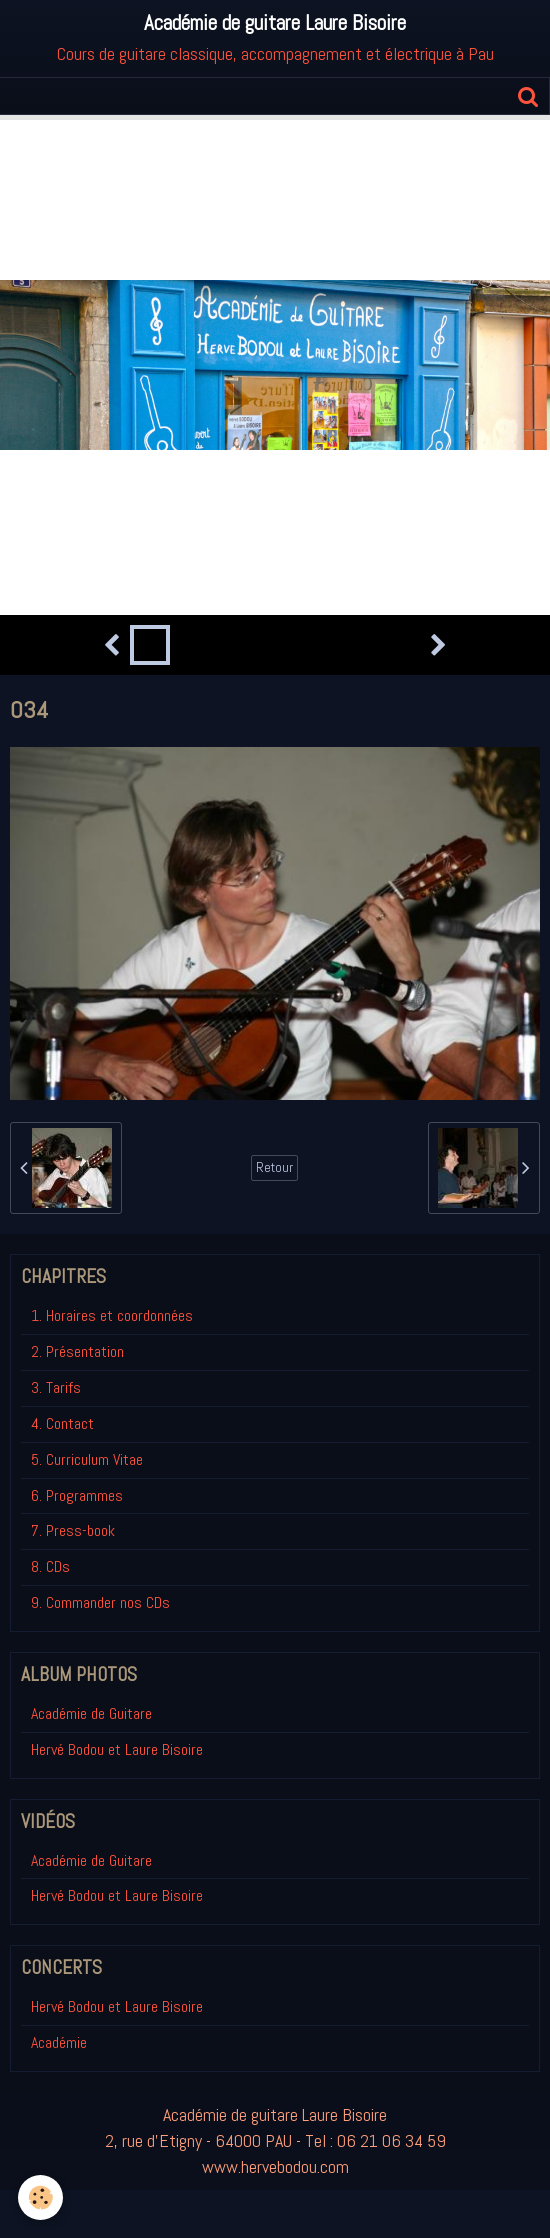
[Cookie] (40, 2197)
